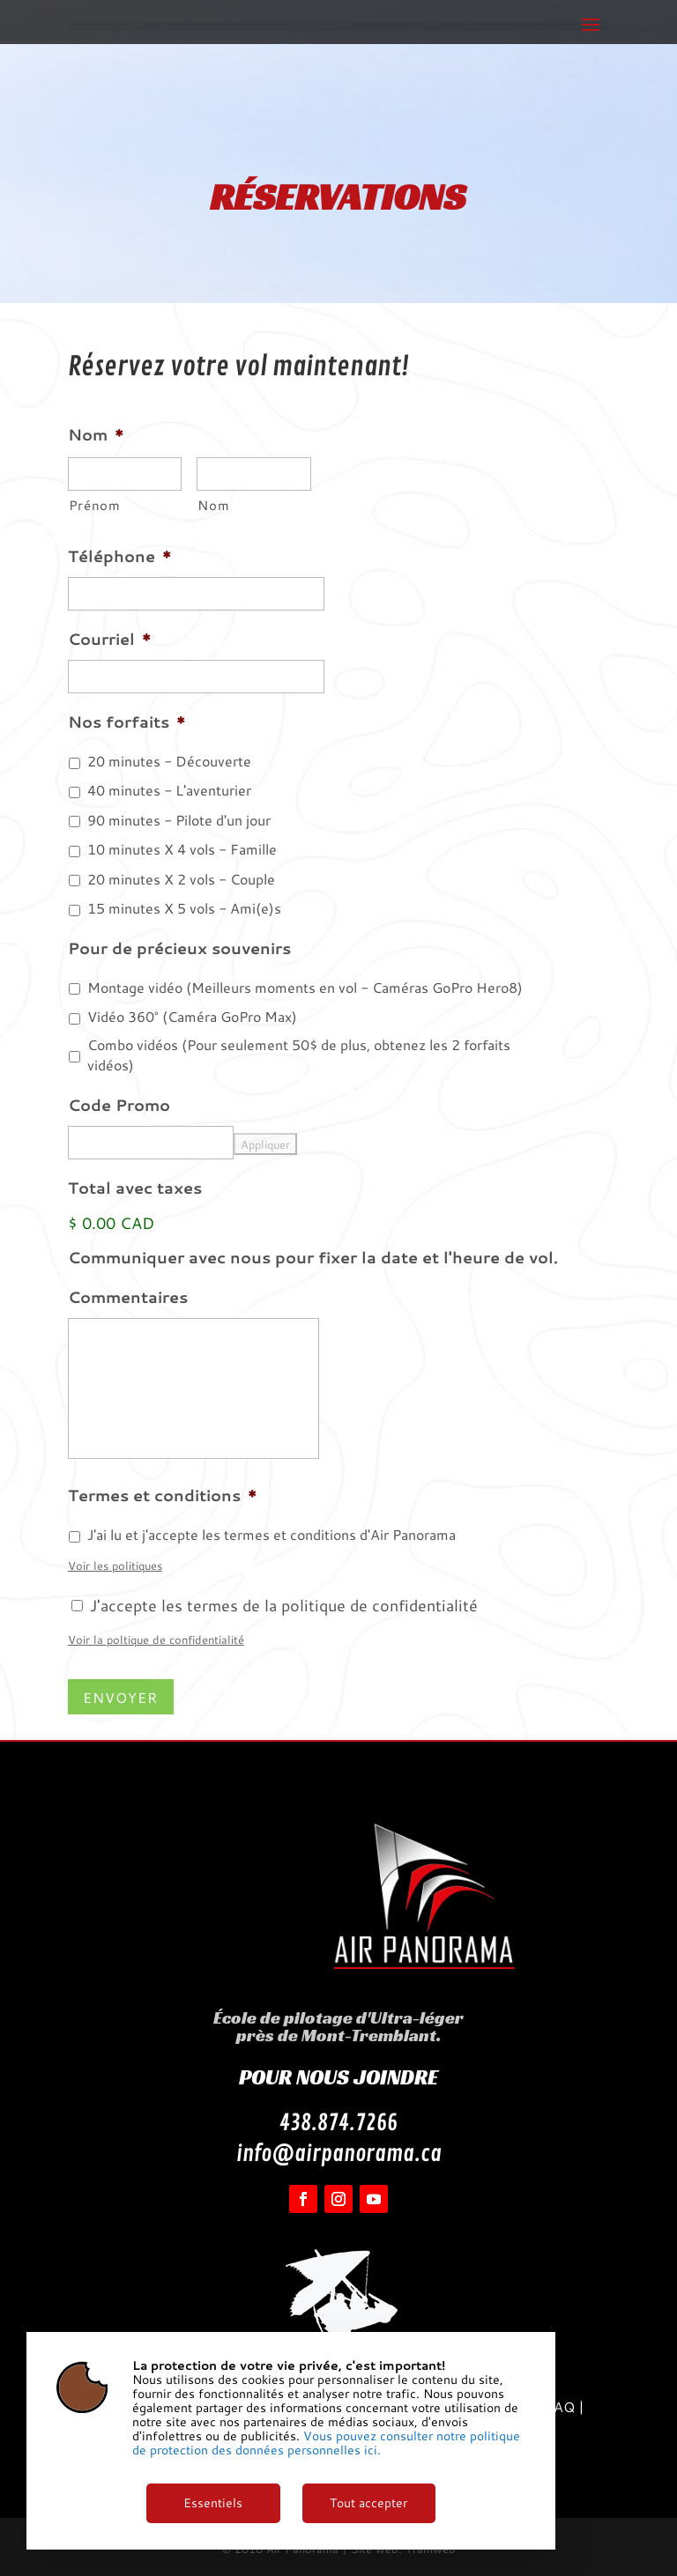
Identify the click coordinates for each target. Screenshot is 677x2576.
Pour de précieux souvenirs (179, 948)
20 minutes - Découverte (169, 761)
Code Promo (119, 1105)
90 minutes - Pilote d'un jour (179, 820)
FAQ (560, 2406)
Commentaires (128, 1297)
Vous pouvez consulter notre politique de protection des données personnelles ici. (326, 2443)
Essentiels (212, 2503)
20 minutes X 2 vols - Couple (181, 879)
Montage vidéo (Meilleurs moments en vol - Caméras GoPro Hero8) (305, 987)
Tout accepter (368, 2503)
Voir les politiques (115, 1565)
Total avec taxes (135, 1188)
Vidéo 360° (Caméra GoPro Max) (192, 1016)
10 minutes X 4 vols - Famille (182, 849)
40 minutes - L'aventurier (169, 790)
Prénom (95, 505)
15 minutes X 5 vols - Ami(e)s (184, 908)
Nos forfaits (127, 722)
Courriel (110, 639)
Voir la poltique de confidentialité (156, 1639)
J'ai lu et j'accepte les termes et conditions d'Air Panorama (271, 1534)
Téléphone (120, 556)
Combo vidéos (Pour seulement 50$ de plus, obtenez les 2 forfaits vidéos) (298, 1055)
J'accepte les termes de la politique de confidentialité (284, 1605)
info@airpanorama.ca (339, 2154)
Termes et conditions (162, 1495)
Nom (96, 435)
